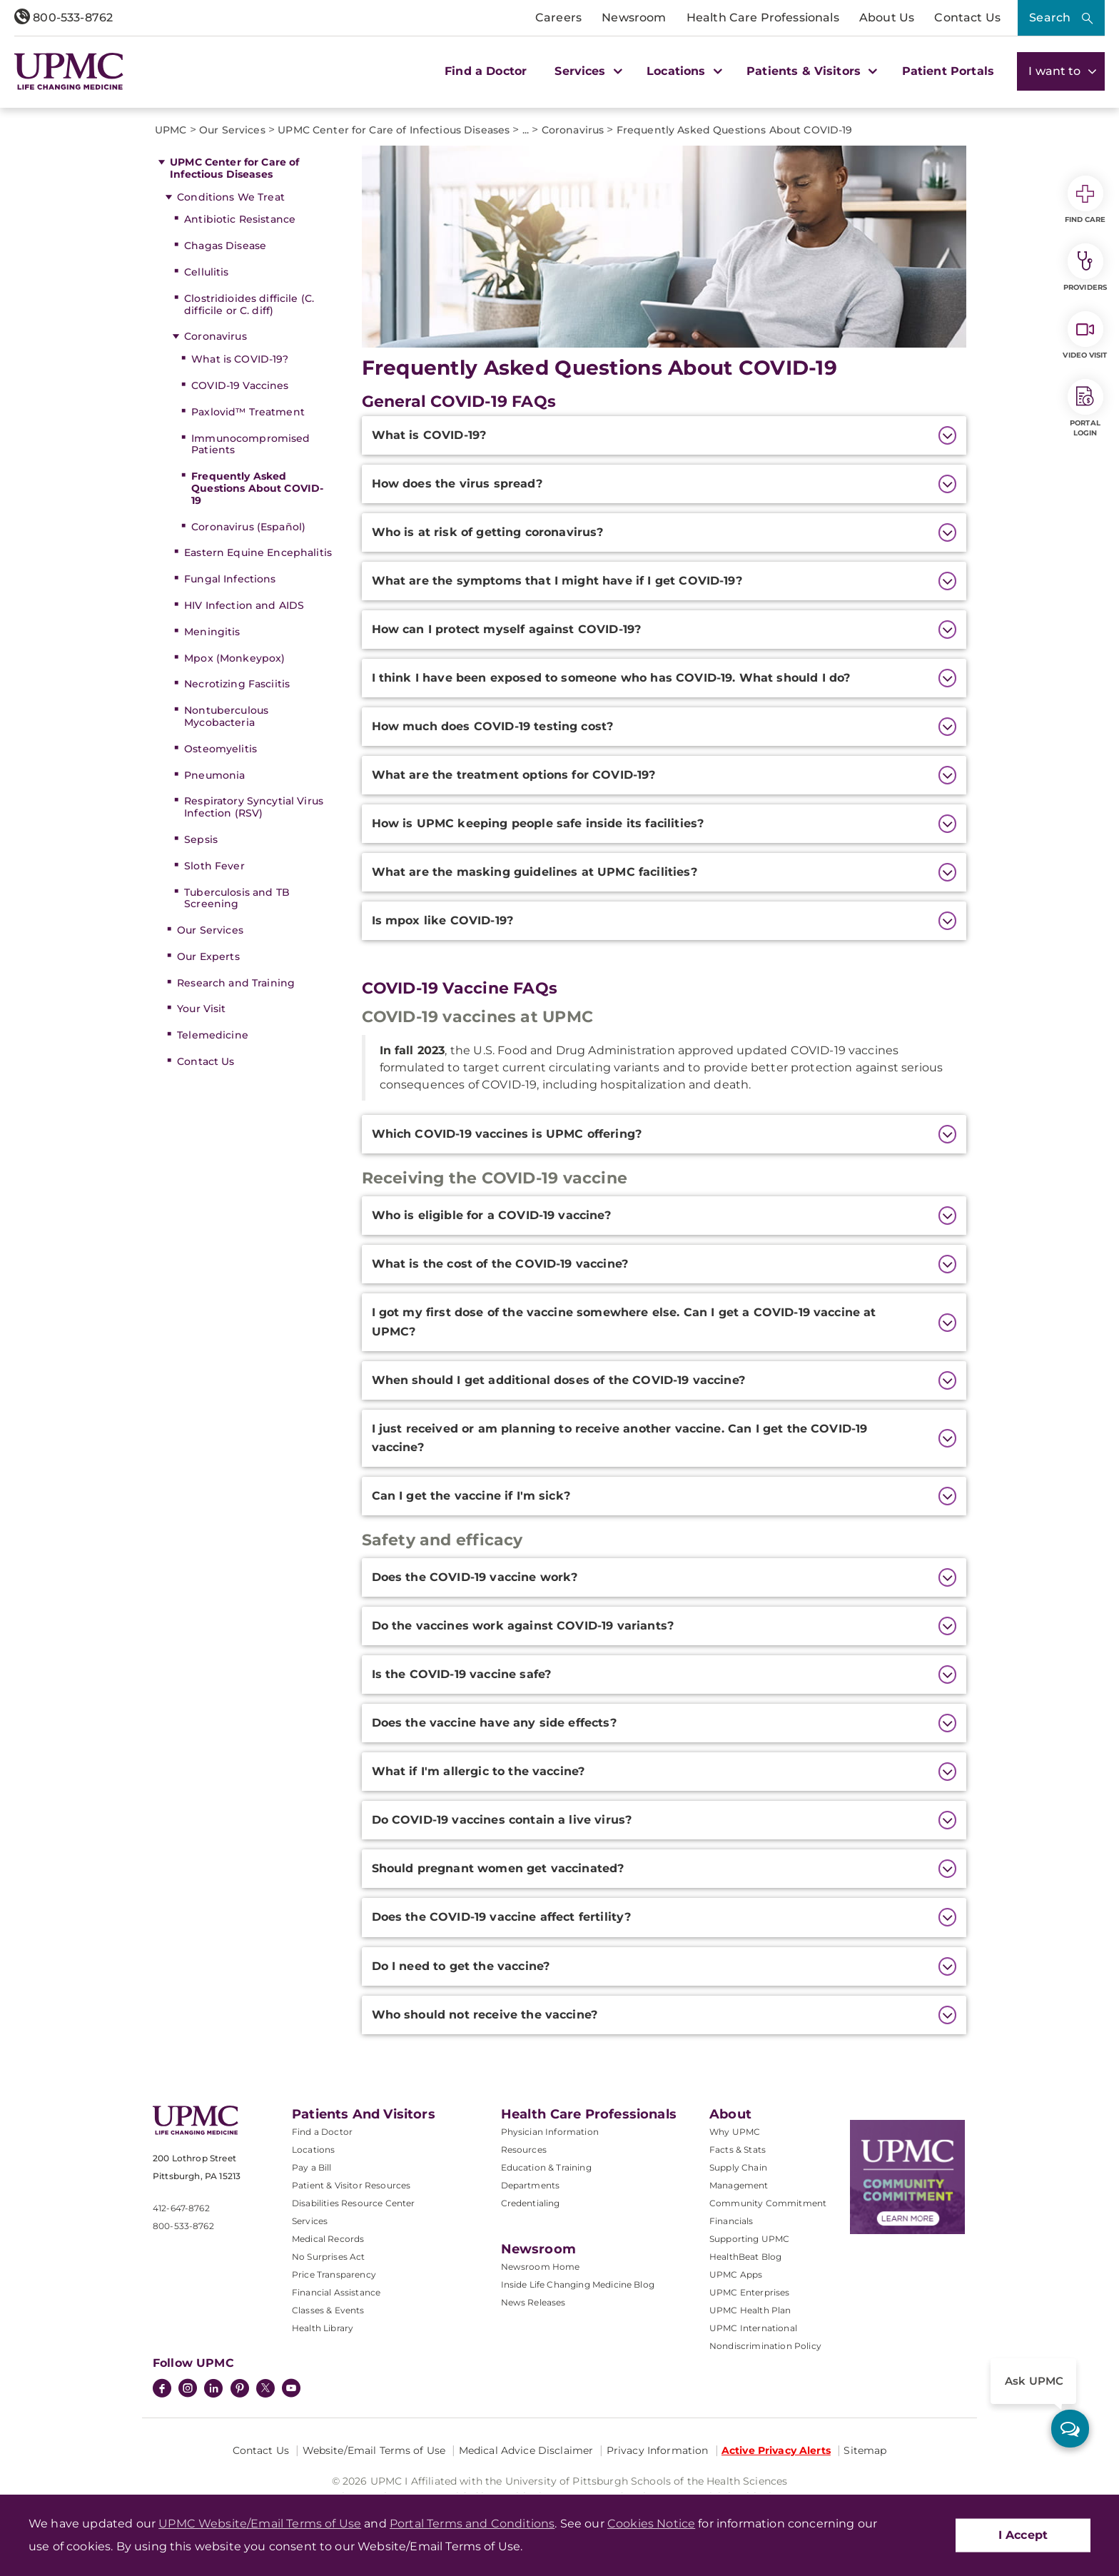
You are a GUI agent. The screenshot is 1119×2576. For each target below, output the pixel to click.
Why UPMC (734, 2131)
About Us (886, 17)
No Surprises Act (328, 2256)
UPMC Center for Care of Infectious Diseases (234, 168)
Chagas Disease (225, 245)
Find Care (1085, 200)
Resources (524, 2149)
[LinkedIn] (213, 2389)
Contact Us (967, 17)
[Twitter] (265, 2388)
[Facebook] (162, 2389)
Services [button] (587, 71)
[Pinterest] (240, 2389)
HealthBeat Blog (745, 2256)
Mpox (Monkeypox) (234, 658)
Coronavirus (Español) (248, 526)
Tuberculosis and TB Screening (237, 898)
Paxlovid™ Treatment (248, 411)
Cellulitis (206, 272)
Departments (530, 2185)
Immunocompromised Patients (250, 444)
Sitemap (865, 2450)
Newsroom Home (540, 2266)
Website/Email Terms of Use (374, 2450)
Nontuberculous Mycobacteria (226, 716)
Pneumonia (214, 775)
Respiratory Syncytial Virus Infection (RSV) (253, 806)
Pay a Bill (312, 2167)
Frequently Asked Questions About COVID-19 (257, 488)
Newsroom (634, 17)
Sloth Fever (214, 865)
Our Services (210, 930)
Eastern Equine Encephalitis (258, 552)
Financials (731, 2221)
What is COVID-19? (239, 359)
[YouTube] (291, 2389)
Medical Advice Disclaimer (526, 2450)
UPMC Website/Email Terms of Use (259, 2523)
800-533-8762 (63, 17)
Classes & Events (328, 2310)
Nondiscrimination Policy (765, 2345)
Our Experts (208, 956)
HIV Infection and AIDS (244, 605)
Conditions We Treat (231, 197)
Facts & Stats (737, 2149)
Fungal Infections (229, 578)
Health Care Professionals (763, 17)
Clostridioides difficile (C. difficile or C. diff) (249, 304)
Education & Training (546, 2167)
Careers (558, 17)
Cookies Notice (651, 2523)
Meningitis (212, 631)
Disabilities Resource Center (353, 2203)
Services (310, 2221)
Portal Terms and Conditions (472, 2523)
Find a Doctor (486, 71)
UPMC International (753, 2328)
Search (1049, 17)
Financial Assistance (336, 2292)
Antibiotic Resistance (239, 219)
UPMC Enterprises (749, 2292)
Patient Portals (948, 71)
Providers (1085, 267)
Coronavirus (215, 336)
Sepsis (201, 839)
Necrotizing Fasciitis (237, 683)
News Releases (533, 2302)
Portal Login (1085, 408)
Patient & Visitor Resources (351, 2185)
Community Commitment (767, 2203)
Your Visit (201, 1008)
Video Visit (1085, 335)
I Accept (1023, 2535)
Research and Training (236, 982)
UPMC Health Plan (750, 2310)
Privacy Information (658, 2450)
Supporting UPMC (749, 2238)
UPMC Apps (735, 2274)
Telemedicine (212, 1035)
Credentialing (530, 2203)
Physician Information (550, 2131)
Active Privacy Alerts (776, 2450)
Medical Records (328, 2238)
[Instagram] (187, 2389)
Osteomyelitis (220, 748)
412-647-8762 (181, 2208)
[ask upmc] (1070, 2429)
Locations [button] (683, 71)
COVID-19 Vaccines (239, 385)
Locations (313, 2149)
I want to (1060, 71)
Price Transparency (334, 2274)
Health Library (322, 2328)
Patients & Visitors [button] (810, 71)
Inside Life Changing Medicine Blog (577, 2284)
